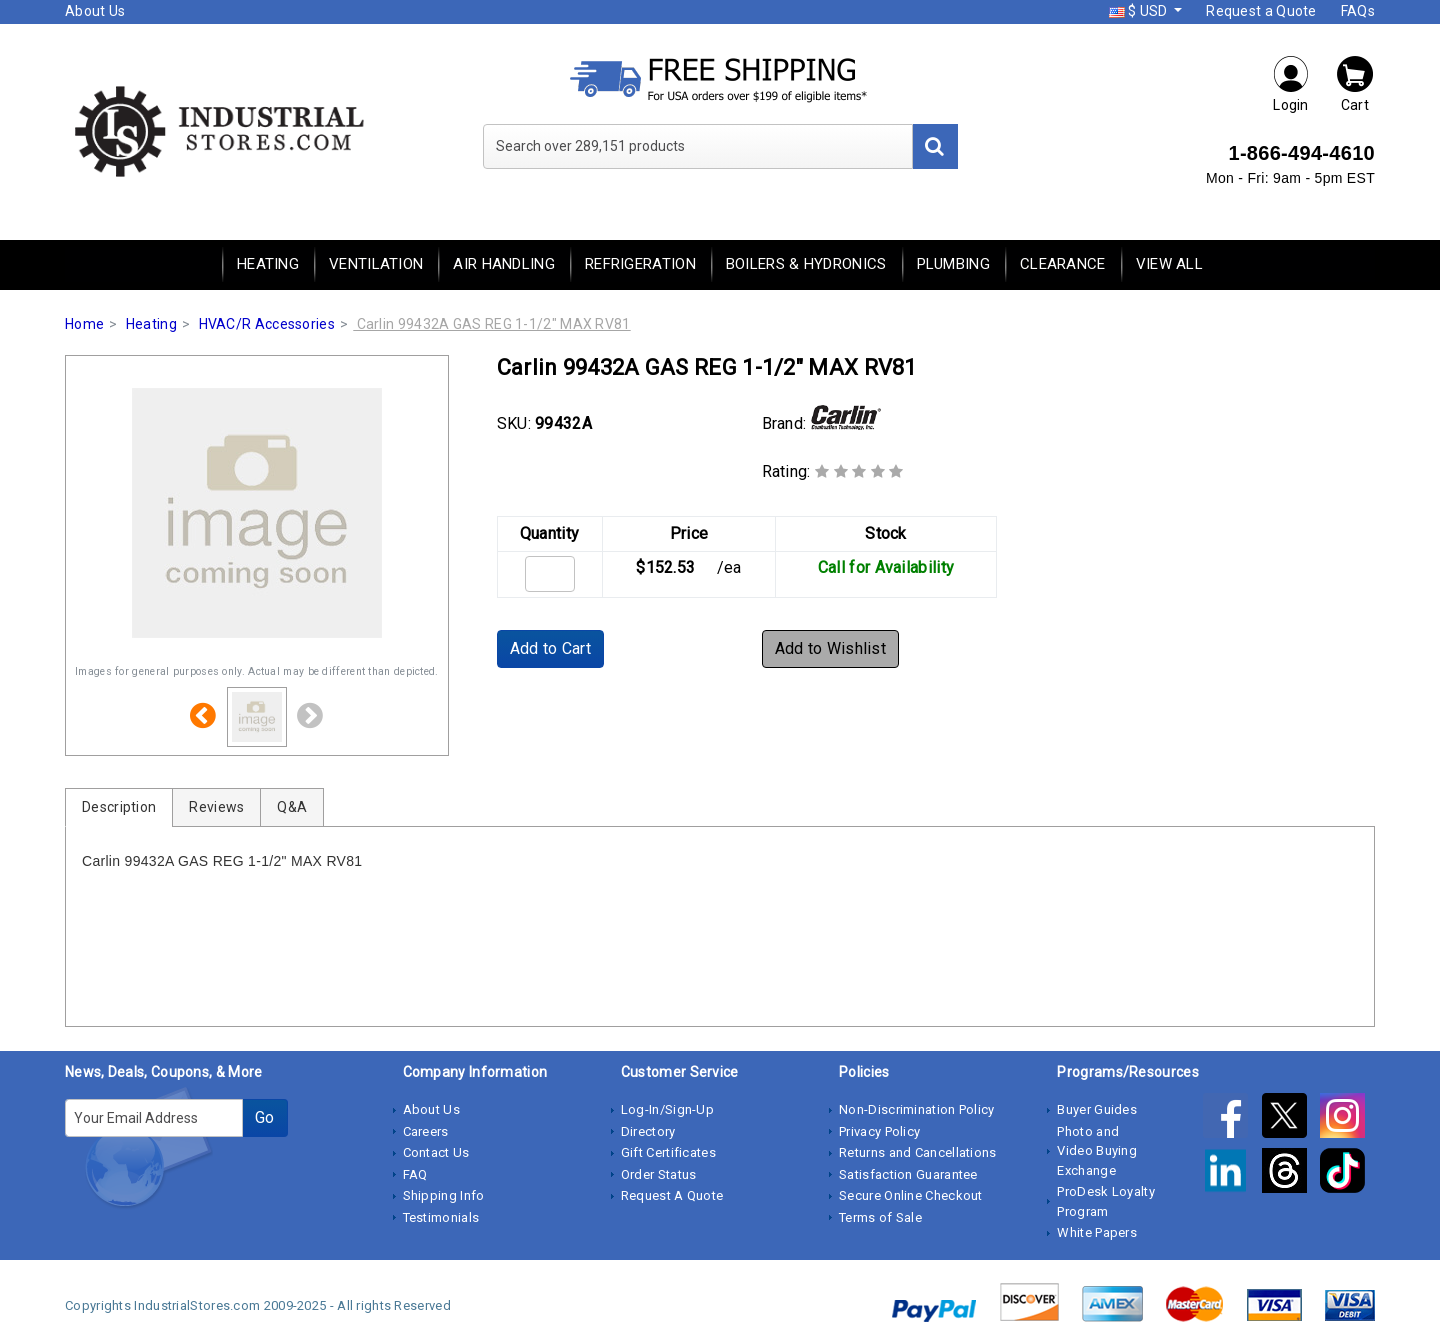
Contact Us (436, 1152)
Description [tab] (119, 807)
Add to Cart (550, 648)
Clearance (1063, 264)
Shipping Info (444, 1195)
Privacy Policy (879, 1131)
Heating (268, 264)
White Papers (1097, 1232)
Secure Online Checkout (911, 1195)
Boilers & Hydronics (806, 264)
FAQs (1358, 11)
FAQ (415, 1174)
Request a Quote (1261, 11)
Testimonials (441, 1217)
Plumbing (953, 264)
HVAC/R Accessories (267, 324)
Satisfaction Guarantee (908, 1174)
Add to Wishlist (831, 648)
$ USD (1140, 11)
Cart (1355, 83)
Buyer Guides (1097, 1109)
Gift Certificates (668, 1152)
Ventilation (376, 264)
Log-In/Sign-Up (667, 1109)
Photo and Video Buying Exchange (1097, 1151)
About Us (95, 11)
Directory (648, 1131)
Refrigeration (640, 264)
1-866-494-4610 (1301, 153)
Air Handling (504, 264)
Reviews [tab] (216, 807)
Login (1291, 83)
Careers (426, 1131)
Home (84, 324)
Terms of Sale (880, 1217)
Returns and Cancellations (918, 1152)
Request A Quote (672, 1195)
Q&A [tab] (292, 807)
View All (1169, 264)
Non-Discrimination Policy (917, 1109)
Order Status (659, 1174)
